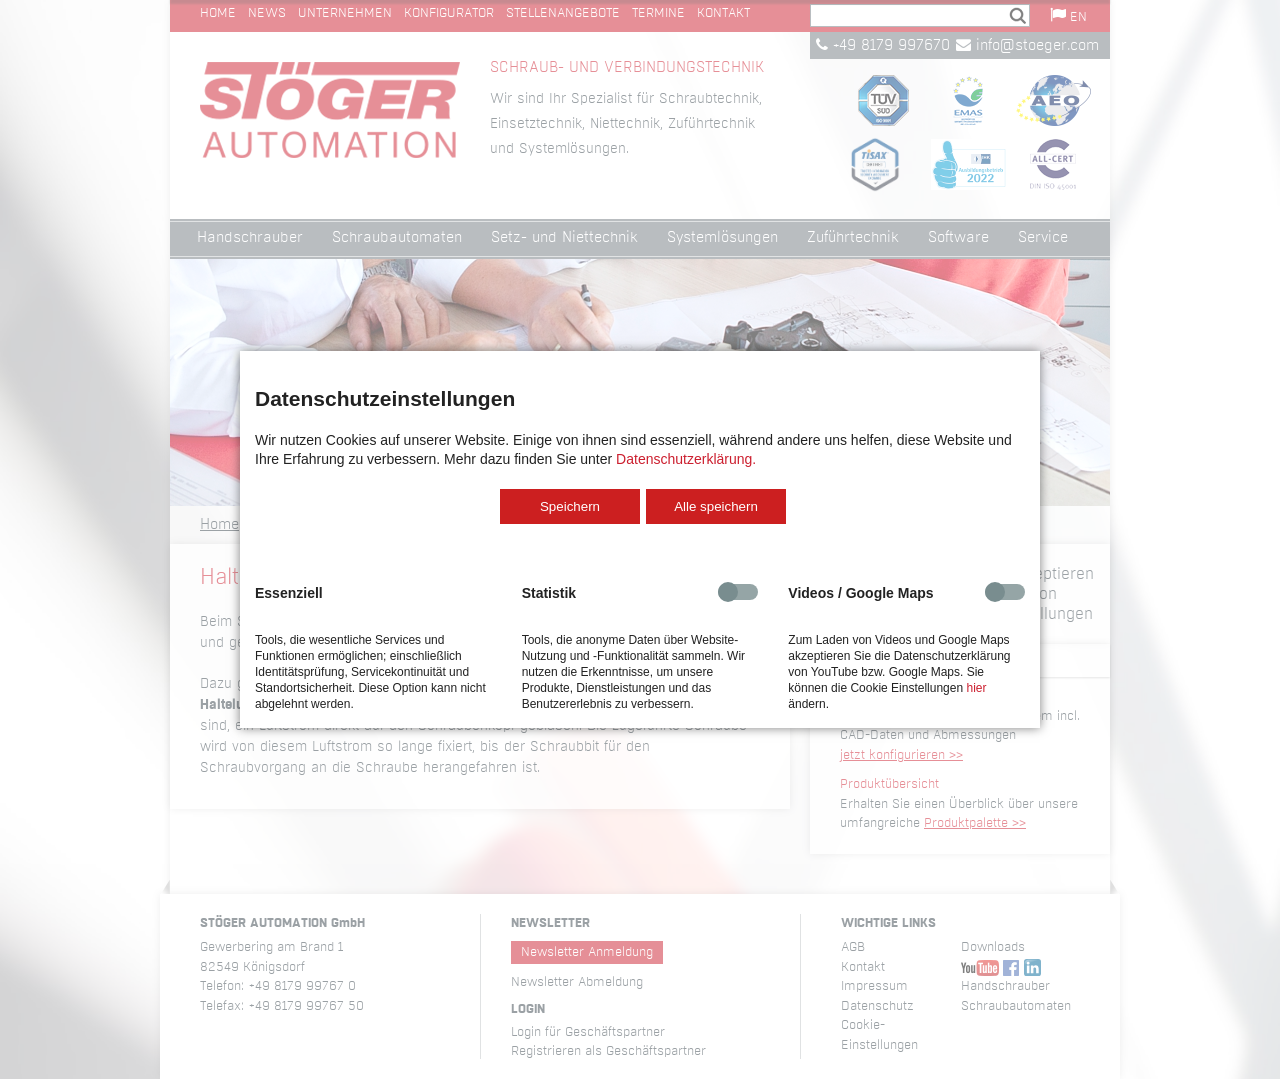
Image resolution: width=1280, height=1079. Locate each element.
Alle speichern (716, 506)
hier (976, 688)
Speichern (570, 506)
